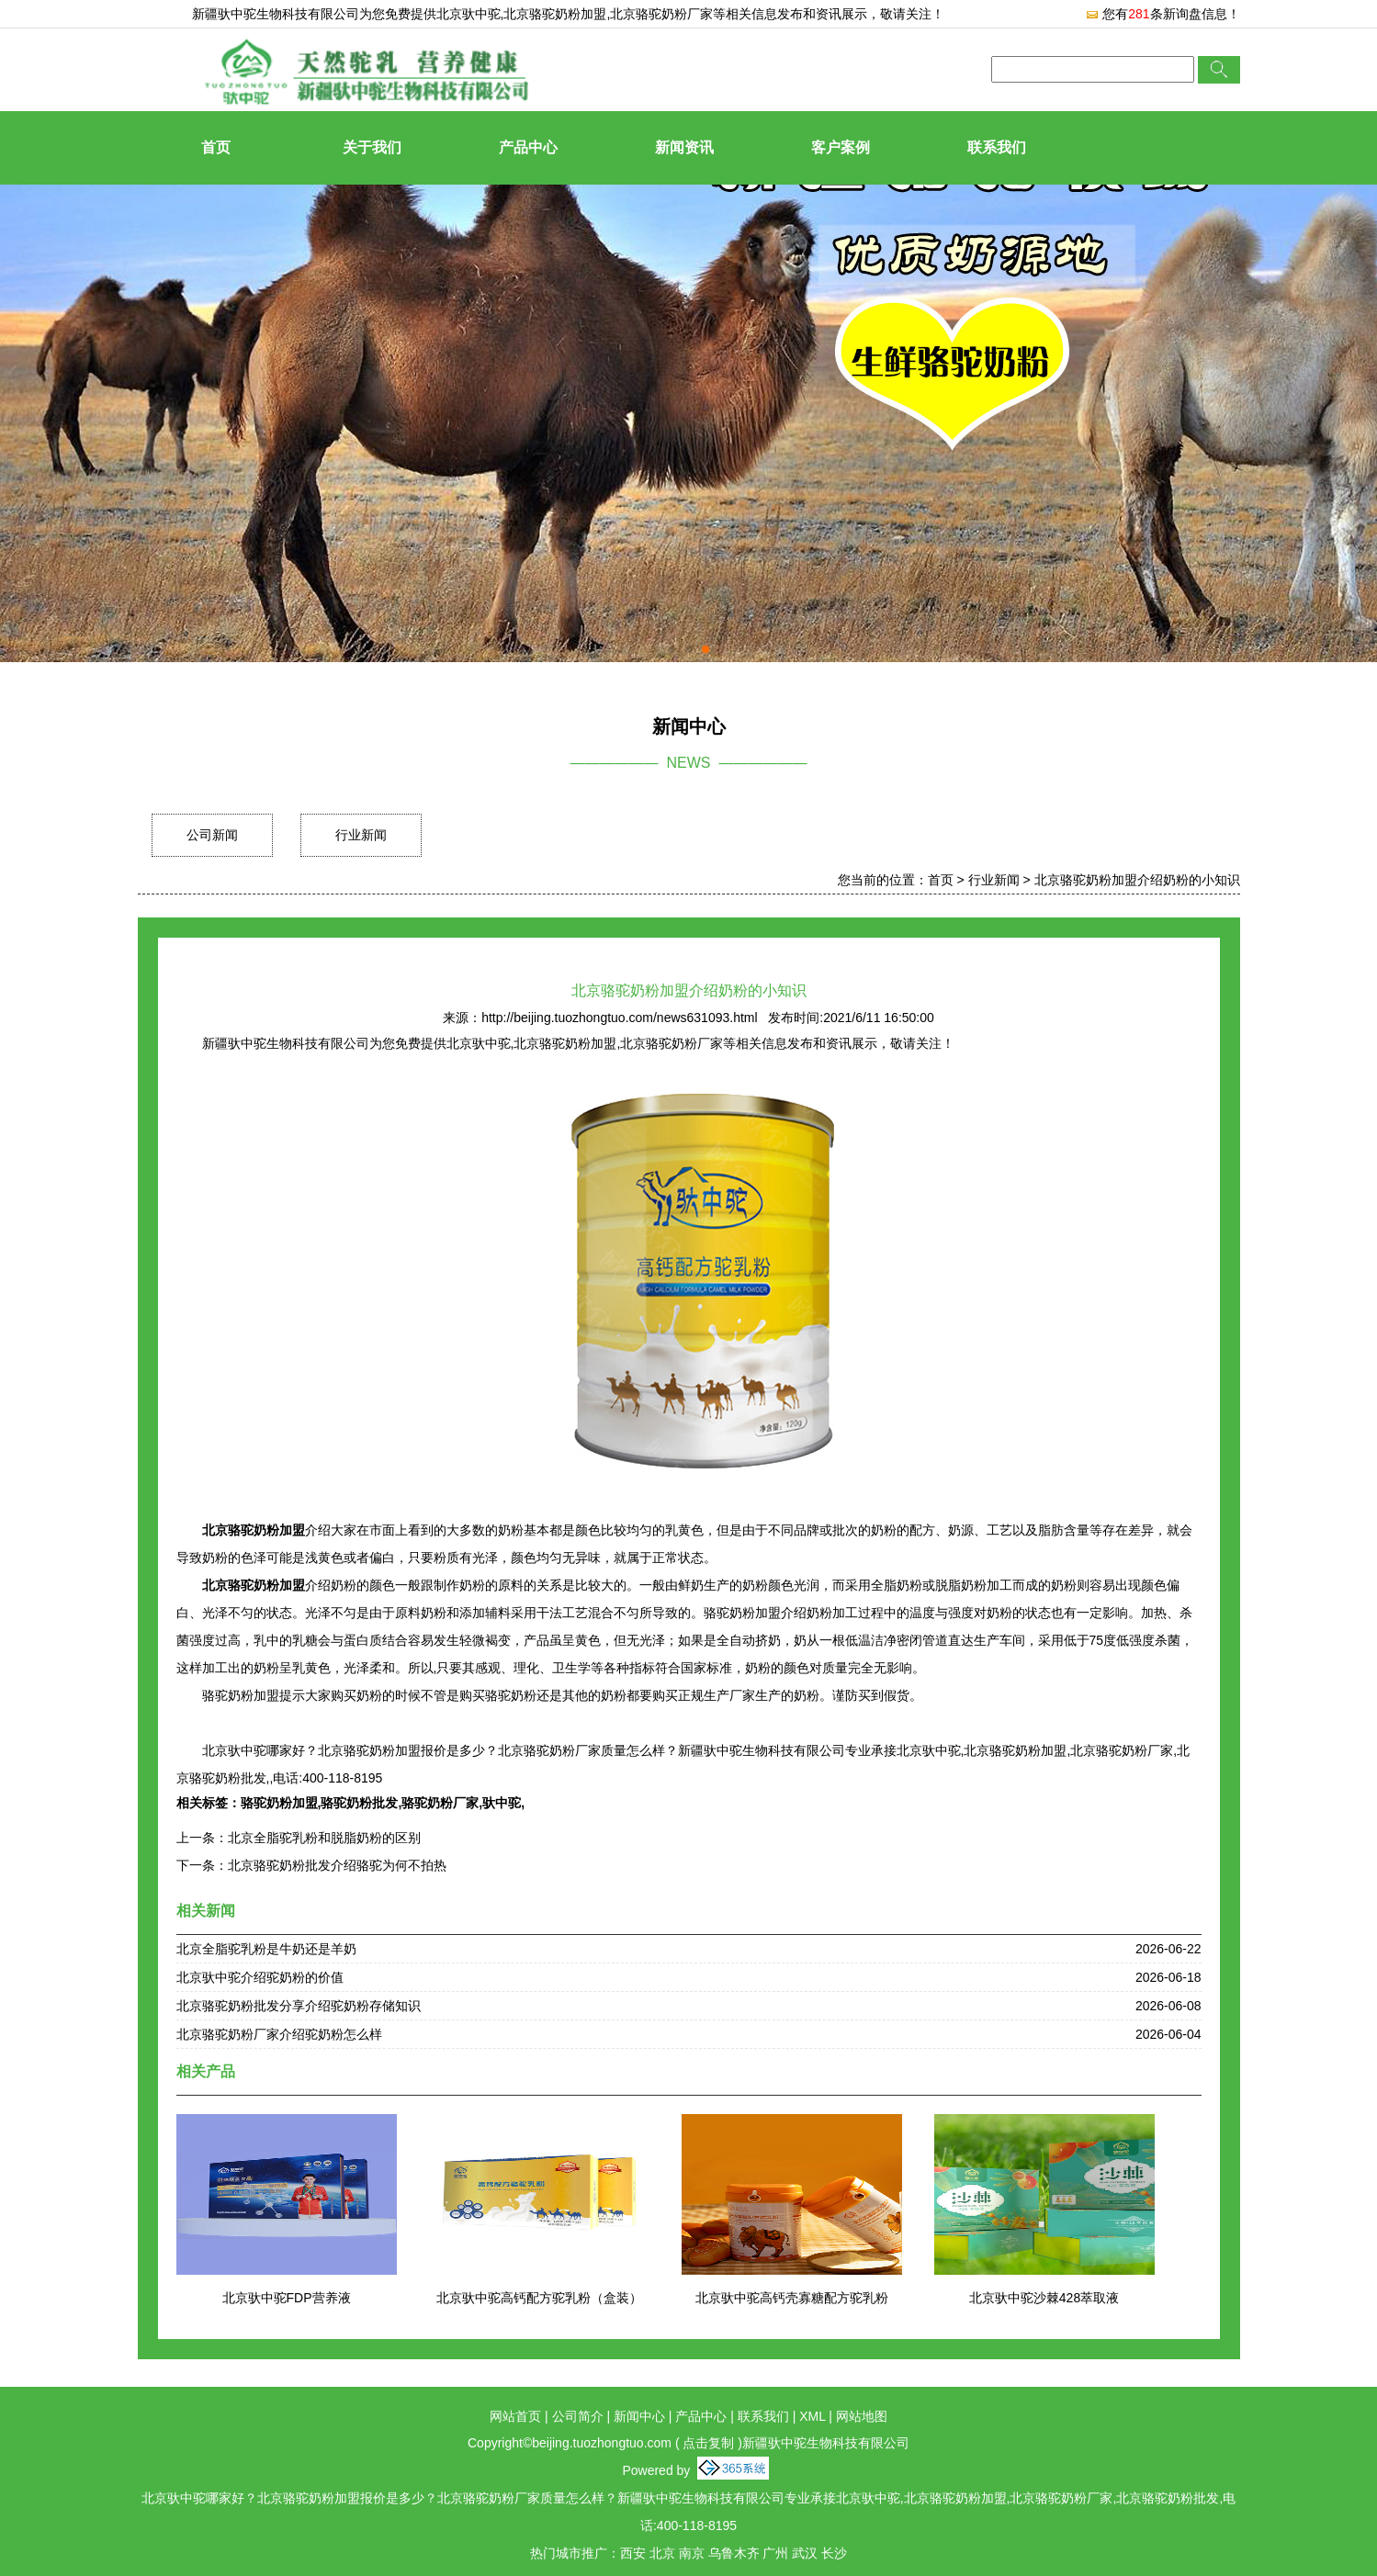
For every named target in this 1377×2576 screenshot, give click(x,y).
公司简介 (578, 2416)
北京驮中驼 (468, 13)
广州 (775, 2553)
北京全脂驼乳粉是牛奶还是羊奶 (266, 1948)
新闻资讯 (684, 147)
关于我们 (372, 147)
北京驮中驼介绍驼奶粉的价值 (260, 1977)
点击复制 (708, 2442)
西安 (633, 2553)
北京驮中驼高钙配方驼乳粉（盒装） (539, 2297)
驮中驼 (501, 1802)
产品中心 (528, 147)
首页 (216, 147)
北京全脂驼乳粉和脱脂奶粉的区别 (324, 1837)
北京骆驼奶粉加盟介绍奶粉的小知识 (1137, 879)
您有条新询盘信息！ (1162, 13)
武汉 (805, 2553)
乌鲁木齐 (734, 2553)
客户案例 (840, 147)
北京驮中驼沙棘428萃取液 (1044, 2297)
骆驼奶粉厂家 (440, 1802)
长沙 (834, 2553)
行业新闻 (361, 834)
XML (812, 2416)
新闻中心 (639, 2416)
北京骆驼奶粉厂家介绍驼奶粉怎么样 (279, 2034)
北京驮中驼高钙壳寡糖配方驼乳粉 (791, 2297)
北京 (662, 2553)
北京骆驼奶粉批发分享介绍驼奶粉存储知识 (298, 2005)
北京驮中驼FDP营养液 (286, 2297)
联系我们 (996, 147)
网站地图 (861, 2416)
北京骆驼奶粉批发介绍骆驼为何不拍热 (337, 1865)
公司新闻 (212, 834)
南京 (692, 2553)
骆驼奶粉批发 (359, 1802)
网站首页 (515, 2416)
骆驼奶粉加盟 (279, 1802)
